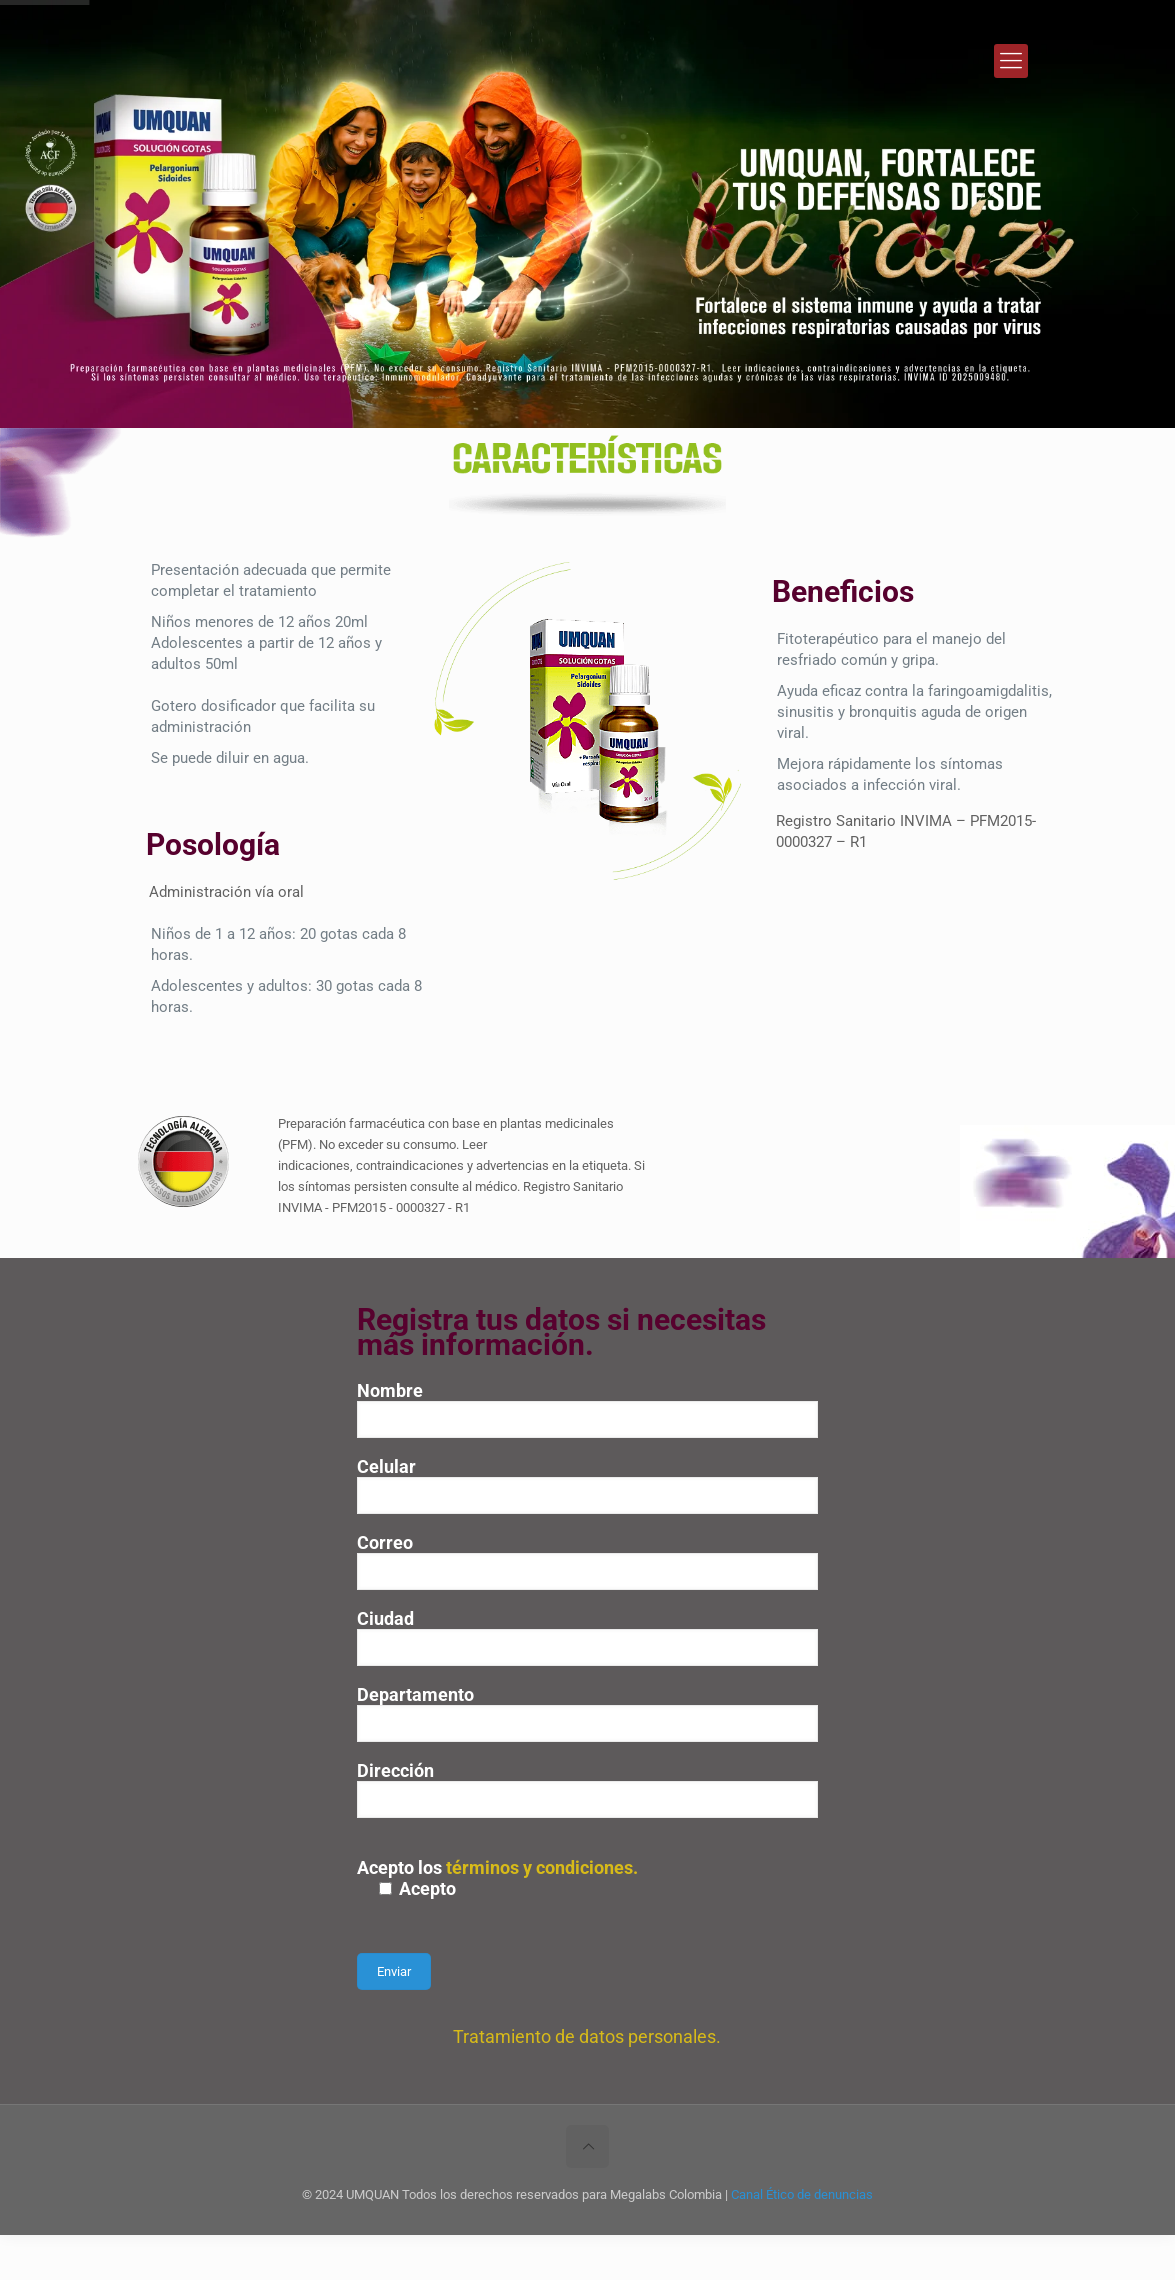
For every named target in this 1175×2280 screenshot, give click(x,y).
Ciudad (587, 1637)
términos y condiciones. (542, 1867)
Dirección (587, 1789)
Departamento (587, 1713)
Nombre (587, 1409)
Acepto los (587, 1878)
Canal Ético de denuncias (802, 2194)
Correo (587, 1561)
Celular (587, 1485)
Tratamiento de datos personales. (587, 2036)
